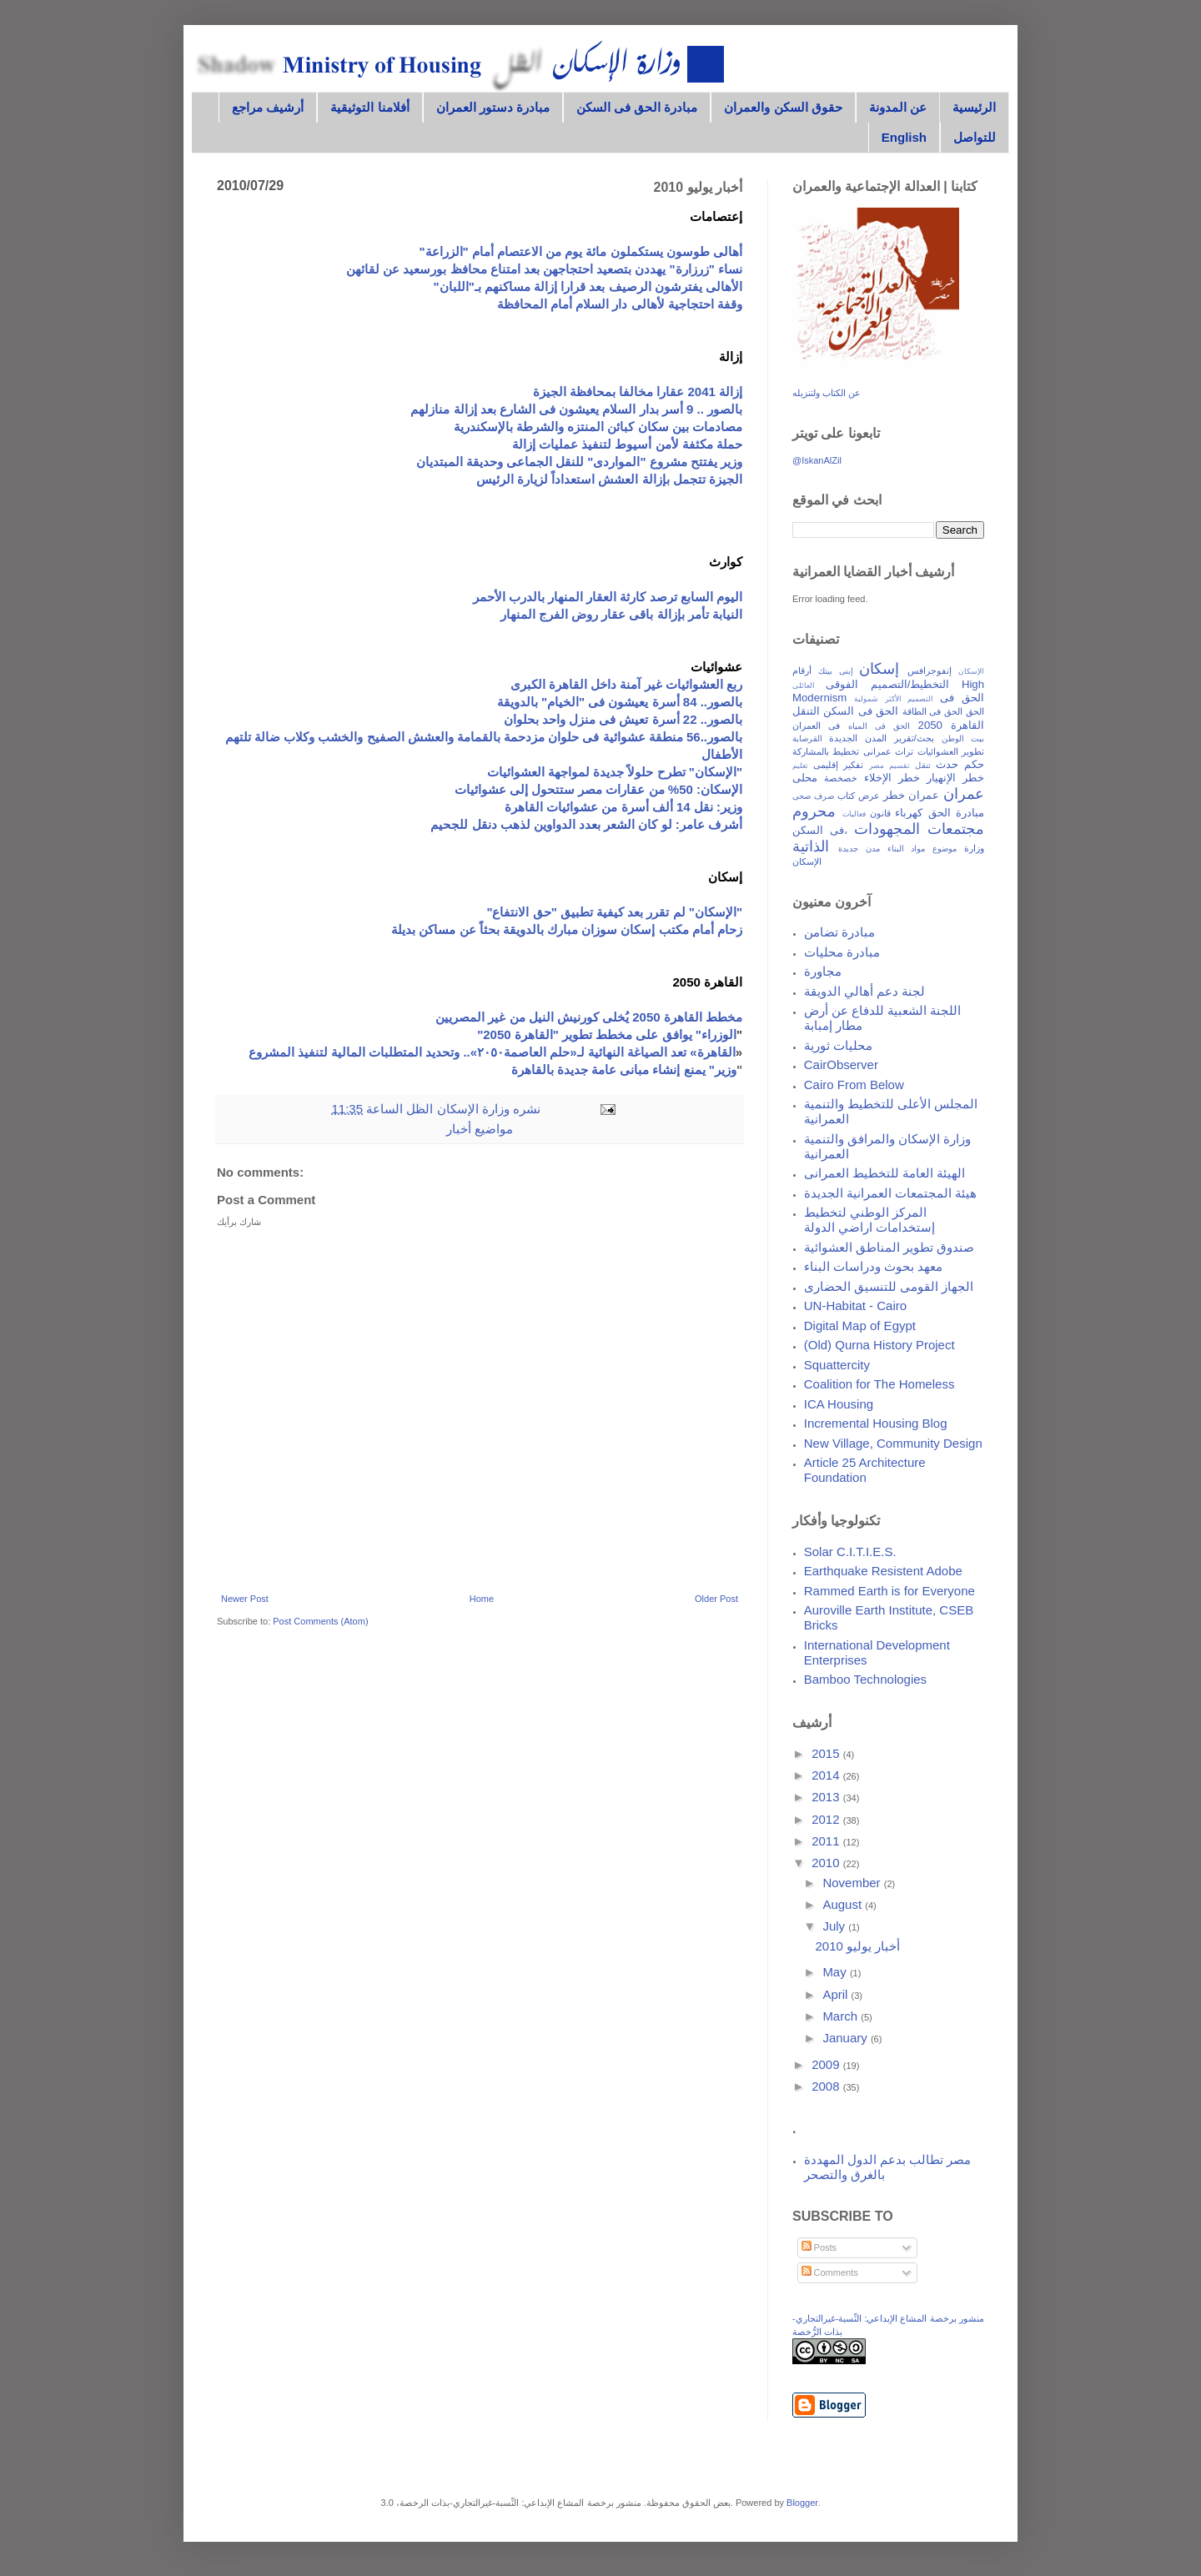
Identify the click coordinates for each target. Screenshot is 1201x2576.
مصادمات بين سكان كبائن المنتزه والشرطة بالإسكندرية (598, 426)
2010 (827, 1862)
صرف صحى (813, 796)
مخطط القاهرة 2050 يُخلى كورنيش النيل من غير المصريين (588, 1017)
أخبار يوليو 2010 (857, 1946)
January (846, 2038)
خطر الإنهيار (955, 777)
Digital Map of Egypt (860, 1325)
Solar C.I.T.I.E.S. (850, 1551)
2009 (827, 2064)
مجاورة (823, 971)
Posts (819, 2247)
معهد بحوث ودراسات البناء (873, 1266)
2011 (827, 1841)
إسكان (879, 668)
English (904, 137)
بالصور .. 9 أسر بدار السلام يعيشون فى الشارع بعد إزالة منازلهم (576, 409)
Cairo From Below (854, 1084)
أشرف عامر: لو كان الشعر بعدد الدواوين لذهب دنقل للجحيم (586, 824)
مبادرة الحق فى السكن (637, 107)
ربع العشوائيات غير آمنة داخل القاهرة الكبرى (626, 684)
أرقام (802, 670)
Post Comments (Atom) (320, 1621)
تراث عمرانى (888, 751)
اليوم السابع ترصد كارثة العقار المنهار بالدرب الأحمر (607, 597)
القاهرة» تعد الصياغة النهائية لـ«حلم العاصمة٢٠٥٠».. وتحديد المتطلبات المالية (533, 1052)
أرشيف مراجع (268, 107)
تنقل (923, 765)
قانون (880, 813)
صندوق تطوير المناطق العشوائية (889, 1247)
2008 (827, 2086)
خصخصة (840, 778)
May (836, 1972)
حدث (947, 764)
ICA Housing (838, 1404)
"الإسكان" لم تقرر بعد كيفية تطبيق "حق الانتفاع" (614, 912)
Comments (830, 2272)
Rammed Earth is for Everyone (889, 1591)
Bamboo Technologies (865, 1679)
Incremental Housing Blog (875, 1423)
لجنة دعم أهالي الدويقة (865, 991)
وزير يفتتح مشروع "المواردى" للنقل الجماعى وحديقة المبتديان (579, 461)
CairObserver (841, 1064)
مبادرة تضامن (839, 932)
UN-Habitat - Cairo (855, 1305)
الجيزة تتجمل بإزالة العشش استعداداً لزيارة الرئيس (609, 479)
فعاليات (854, 814)
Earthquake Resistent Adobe (883, 1571)
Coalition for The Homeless (879, 1384)
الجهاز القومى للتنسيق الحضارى (889, 1286)
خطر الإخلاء (892, 777)
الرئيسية (974, 107)
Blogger (801, 2503)
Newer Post (245, 1599)
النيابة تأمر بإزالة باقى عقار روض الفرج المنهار (621, 614)
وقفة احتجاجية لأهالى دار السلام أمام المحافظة (619, 304)
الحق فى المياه (879, 726)
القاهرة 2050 (951, 725)
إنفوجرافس (929, 670)
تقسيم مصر (889, 765)
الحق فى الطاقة (932, 711)
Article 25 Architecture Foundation (865, 1469)
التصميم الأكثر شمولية (893, 699)
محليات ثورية (838, 1045)
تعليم (800, 765)
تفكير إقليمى (838, 765)
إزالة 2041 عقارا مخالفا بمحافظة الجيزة (637, 391)
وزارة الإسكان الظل (456, 1109)
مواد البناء (906, 848)
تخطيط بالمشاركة (825, 751)
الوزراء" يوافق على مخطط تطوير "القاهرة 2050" (606, 1034)
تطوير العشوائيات (950, 751)
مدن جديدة (859, 848)
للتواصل (974, 137)
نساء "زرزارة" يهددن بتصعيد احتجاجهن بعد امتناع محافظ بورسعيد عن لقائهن (544, 269)
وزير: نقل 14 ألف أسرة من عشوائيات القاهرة (623, 807)
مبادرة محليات (842, 952)
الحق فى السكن (860, 711)
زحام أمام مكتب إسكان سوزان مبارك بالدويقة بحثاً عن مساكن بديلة (566, 929)
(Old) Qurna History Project (879, 1345)
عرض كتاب (858, 796)
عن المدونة (898, 107)
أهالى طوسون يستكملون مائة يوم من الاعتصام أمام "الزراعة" (580, 251)
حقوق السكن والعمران (783, 107)
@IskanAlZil (817, 460)
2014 (827, 1775)
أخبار (458, 1129)
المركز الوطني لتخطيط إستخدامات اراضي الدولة (869, 1219)
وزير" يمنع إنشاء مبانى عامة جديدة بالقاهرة (623, 1069)
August (843, 1904)
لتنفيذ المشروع (290, 1052)
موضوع (944, 848)
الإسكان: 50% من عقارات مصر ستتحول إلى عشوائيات (598, 789)
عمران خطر (911, 795)
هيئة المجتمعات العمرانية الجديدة (890, 1193)
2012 (827, 1819)
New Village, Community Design (893, 1443)
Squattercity (837, 1365)
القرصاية (807, 738)
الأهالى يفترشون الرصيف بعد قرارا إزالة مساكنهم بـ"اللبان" (588, 286)
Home (482, 1599)
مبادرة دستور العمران (493, 107)
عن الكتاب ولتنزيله (826, 393)
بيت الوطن (963, 738)
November (852, 1883)
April (836, 1994)
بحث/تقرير (914, 738)
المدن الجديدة (858, 738)
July (835, 1926)
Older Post (716, 1599)
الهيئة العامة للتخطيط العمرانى (885, 1173)
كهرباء (908, 812)
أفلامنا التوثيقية (369, 107)
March (841, 2016)
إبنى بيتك (835, 670)
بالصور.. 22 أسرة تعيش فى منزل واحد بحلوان (623, 719)
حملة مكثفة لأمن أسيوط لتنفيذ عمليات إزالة (627, 444)
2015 (827, 1753)
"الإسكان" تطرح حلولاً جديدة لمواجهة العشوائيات (614, 772)
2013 (827, 1797)
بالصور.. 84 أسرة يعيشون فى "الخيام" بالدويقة (619, 702)
